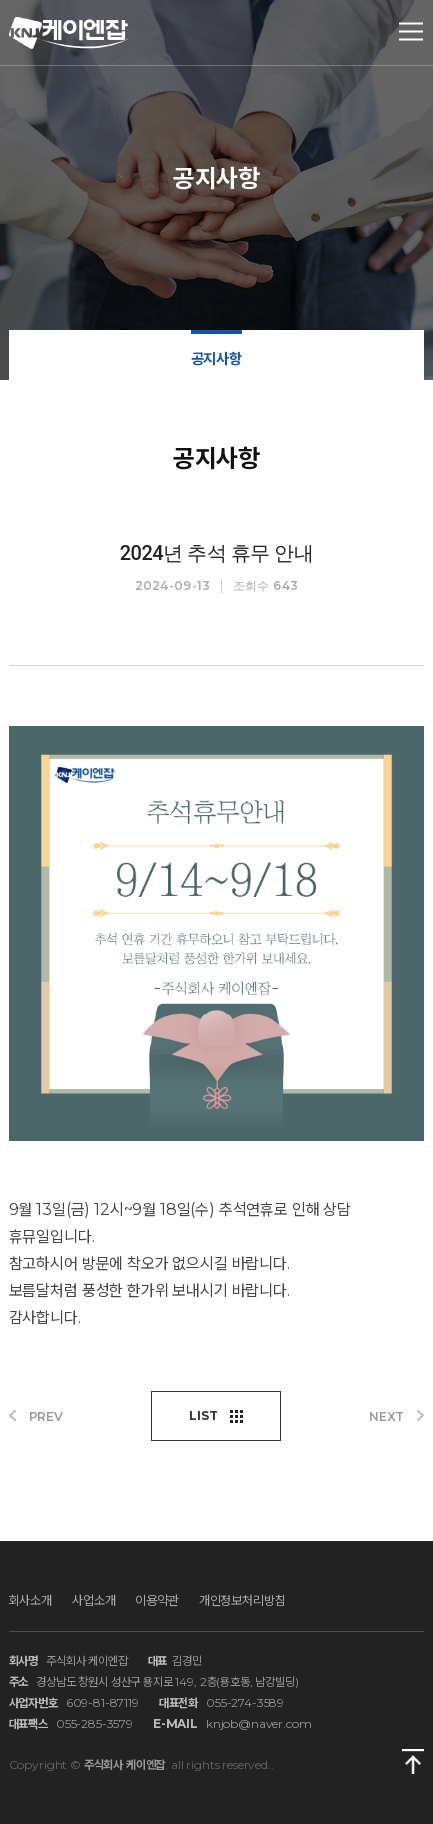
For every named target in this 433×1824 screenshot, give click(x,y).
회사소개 (30, 1600)
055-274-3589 (245, 1702)
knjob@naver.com (259, 1723)
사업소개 (93, 1600)
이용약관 (156, 1600)
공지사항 (216, 358)
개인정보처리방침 (242, 1600)
